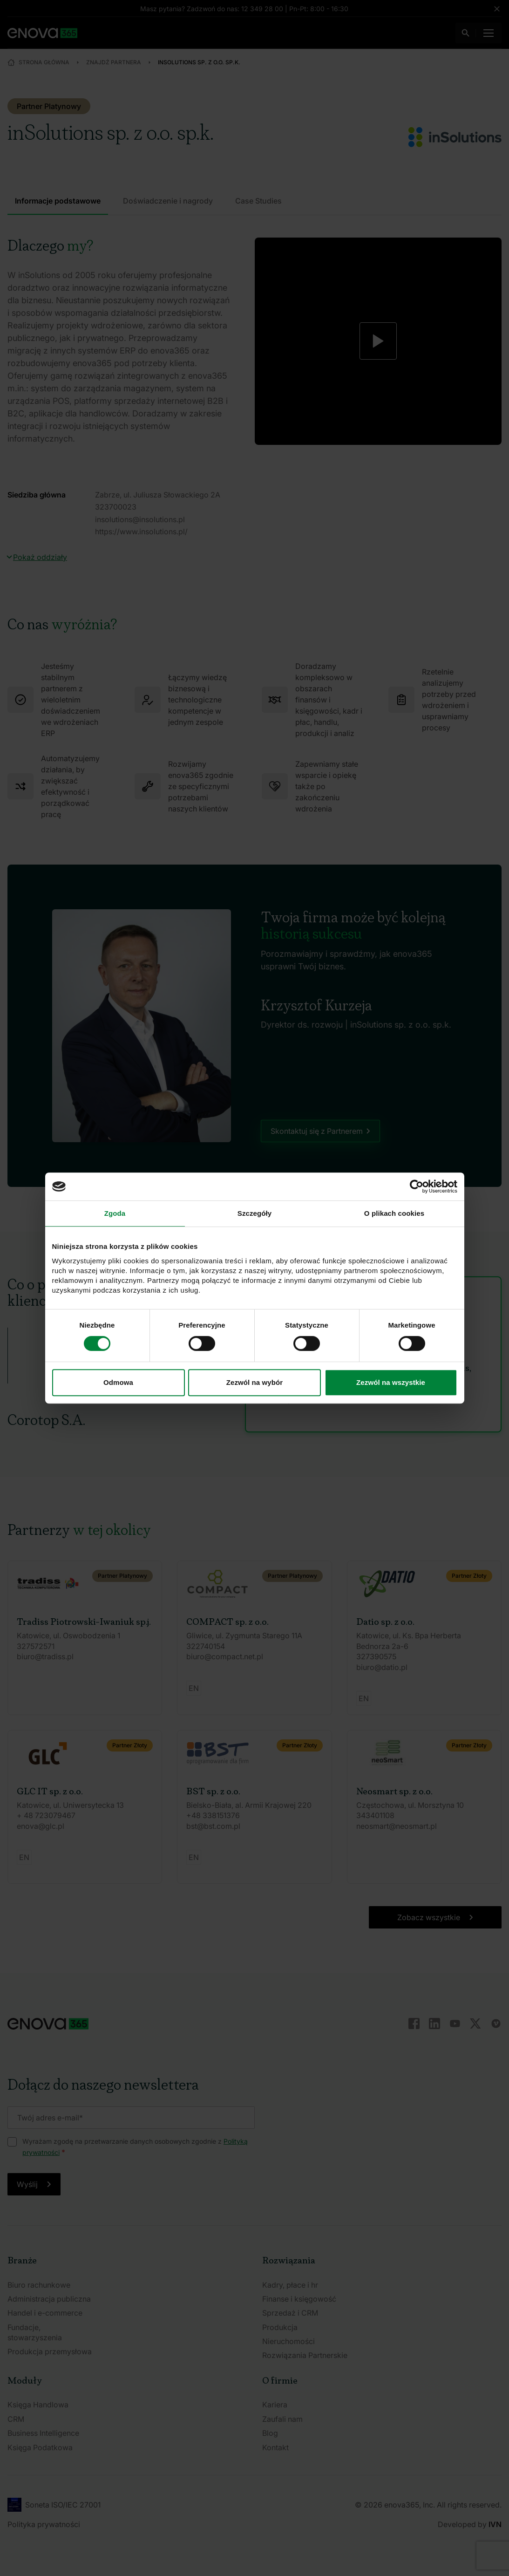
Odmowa (118, 1382)
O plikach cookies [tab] (394, 1213)
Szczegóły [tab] (254, 1213)
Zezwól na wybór (254, 1382)
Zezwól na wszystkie (390, 1382)
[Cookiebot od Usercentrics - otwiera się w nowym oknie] (416, 1186)
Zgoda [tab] (115, 1213)
